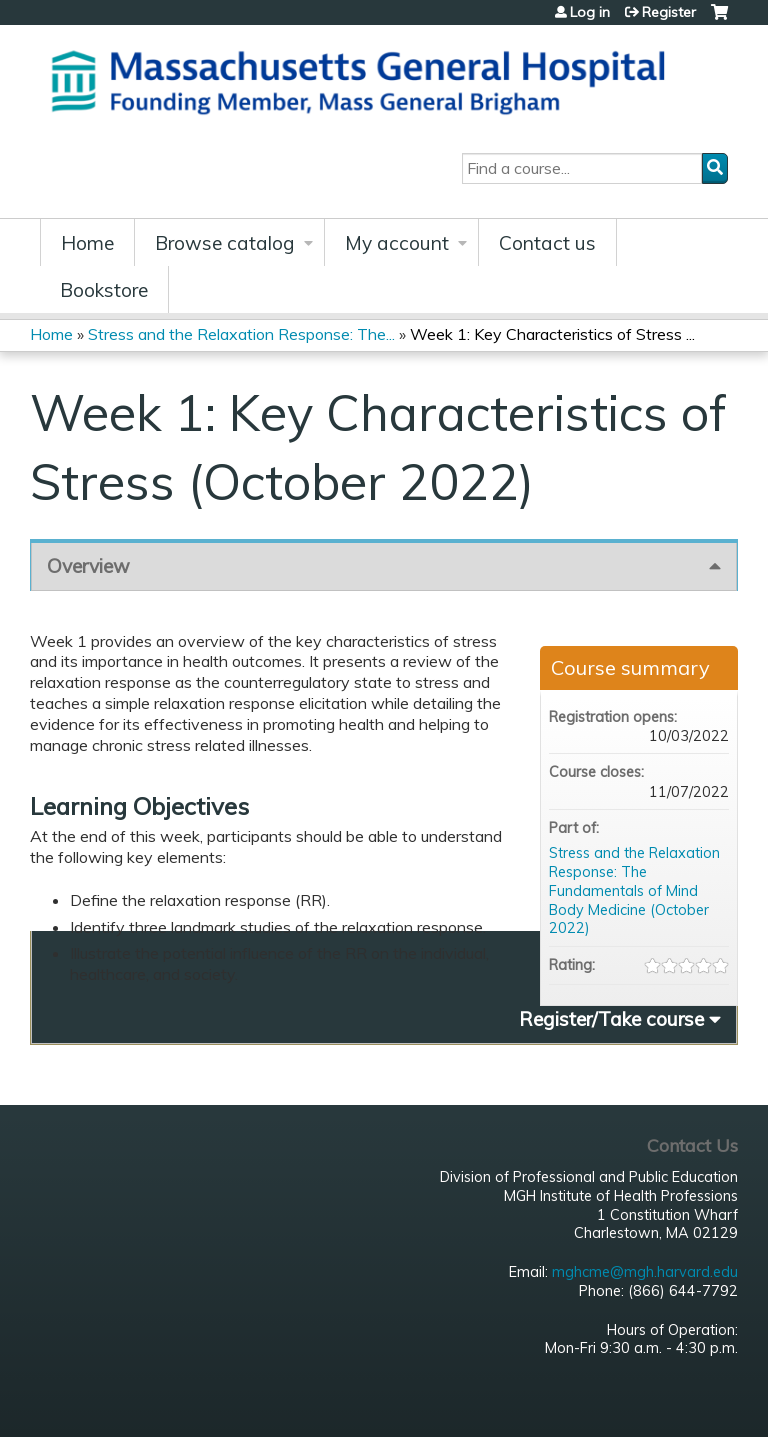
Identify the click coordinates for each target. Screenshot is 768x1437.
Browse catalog (225, 243)
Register (669, 12)
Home (87, 243)
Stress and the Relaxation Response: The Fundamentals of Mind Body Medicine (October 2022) (634, 890)
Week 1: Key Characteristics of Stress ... (552, 334)
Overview (88, 566)
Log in (590, 12)
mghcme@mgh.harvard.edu (645, 1272)
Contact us (547, 243)
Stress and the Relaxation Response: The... (241, 334)
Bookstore (104, 290)
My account (397, 243)
